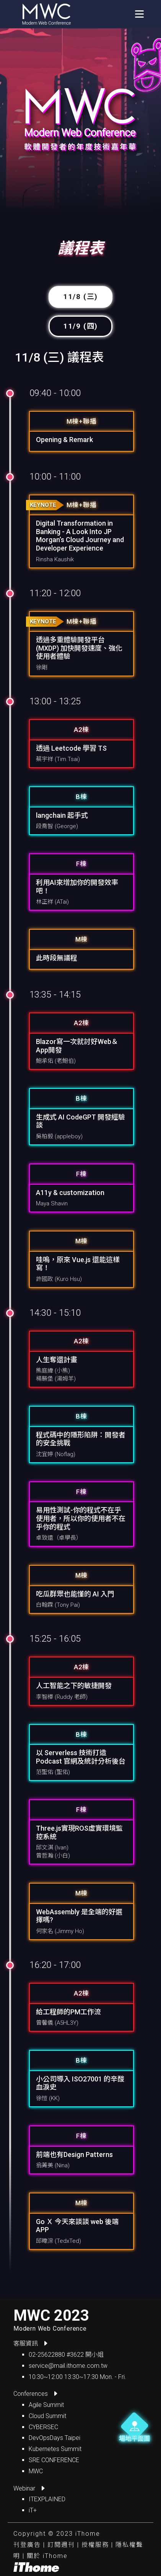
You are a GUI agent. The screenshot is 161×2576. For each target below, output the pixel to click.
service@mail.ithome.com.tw (68, 2365)
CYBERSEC (43, 2427)
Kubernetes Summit (55, 2449)
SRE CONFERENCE (54, 2460)
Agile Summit (46, 2404)
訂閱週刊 (61, 2544)
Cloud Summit (47, 2416)
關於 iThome (47, 2556)
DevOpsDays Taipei (54, 2437)
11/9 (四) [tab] (80, 326)
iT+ (33, 2510)
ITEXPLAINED (47, 2499)
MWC (36, 2471)
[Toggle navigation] (139, 14)
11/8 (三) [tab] (80, 296)
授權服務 (95, 2544)
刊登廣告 (27, 2544)
